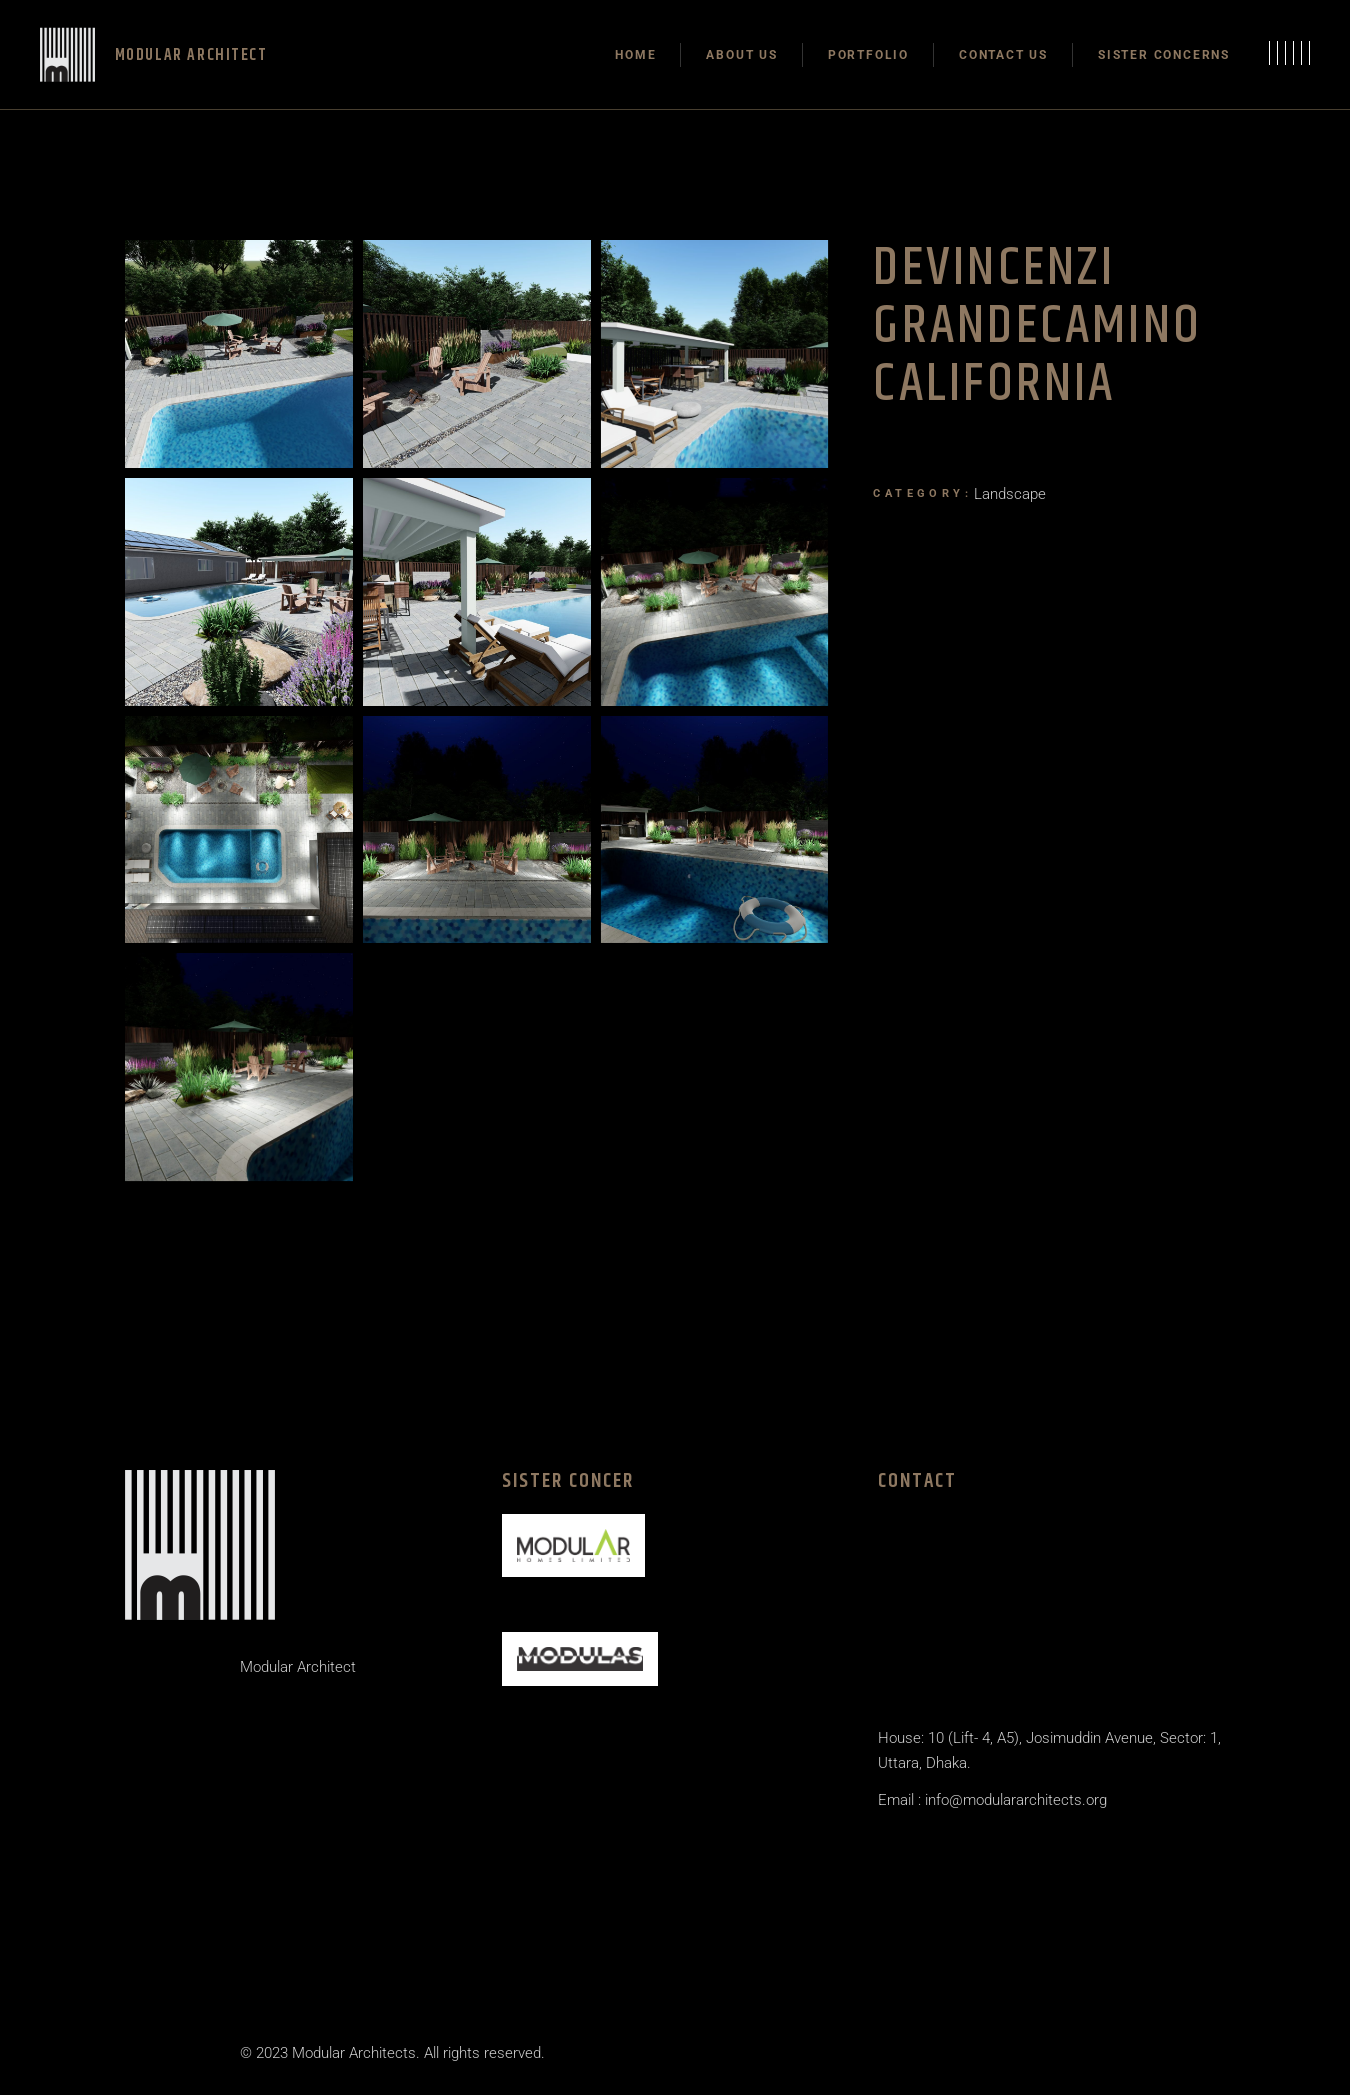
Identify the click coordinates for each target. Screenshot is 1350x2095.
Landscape (1010, 494)
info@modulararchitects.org (1014, 1800)
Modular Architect (298, 1667)
